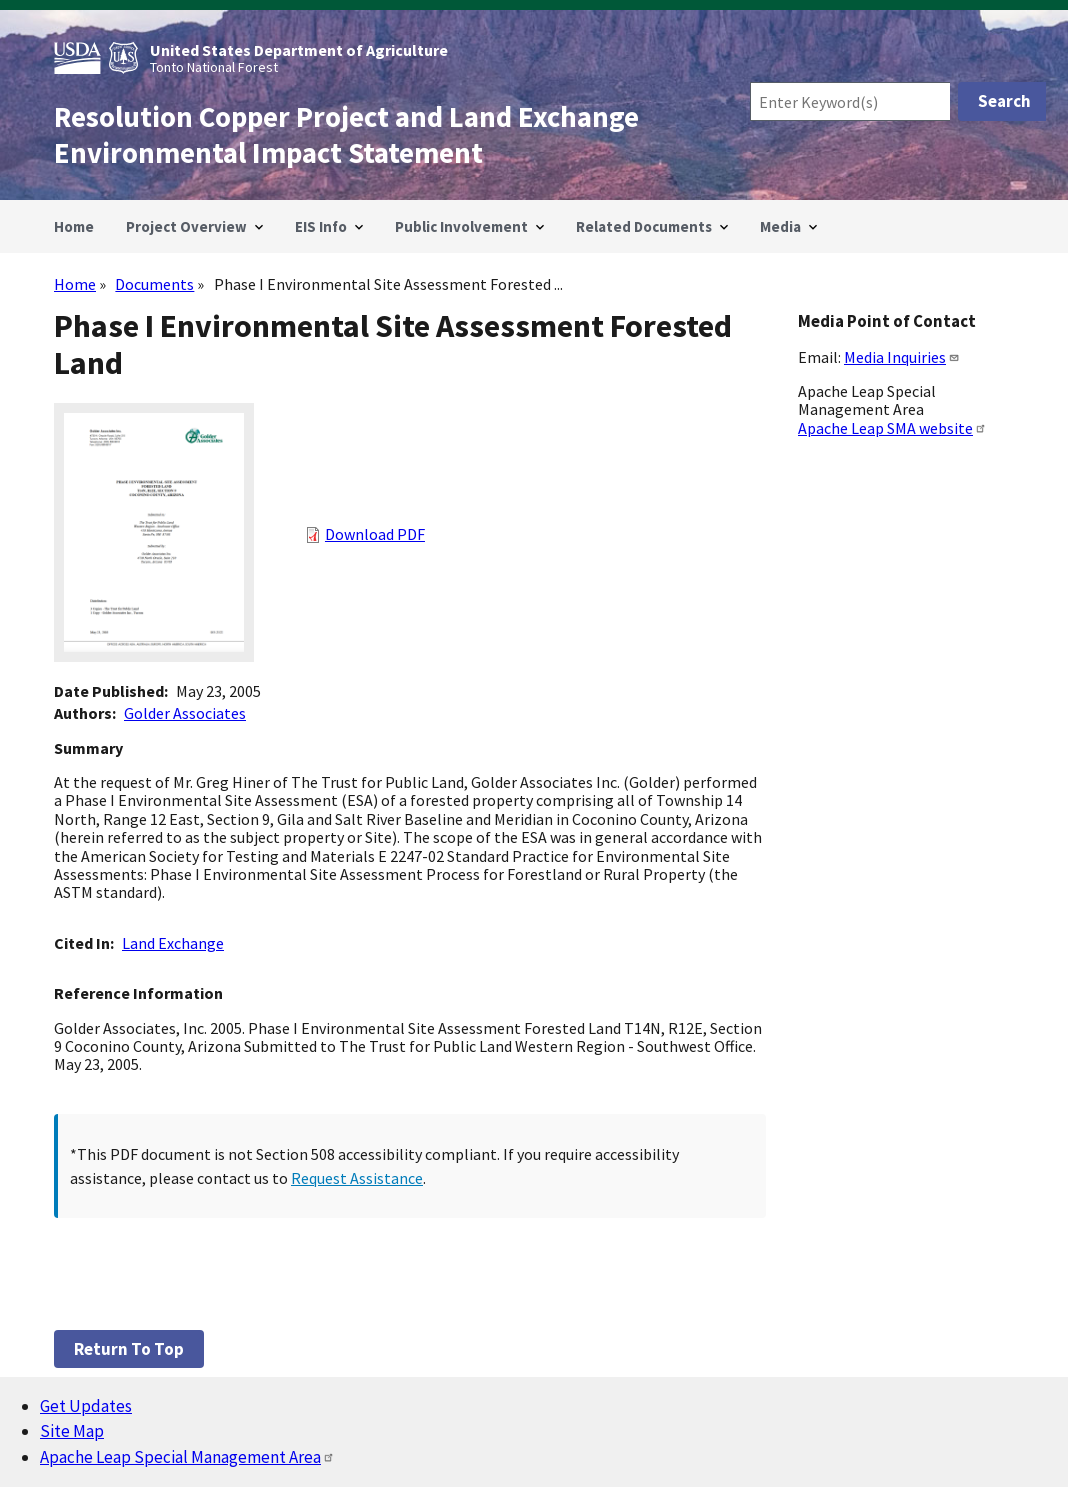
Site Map (72, 1431)
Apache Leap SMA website (892, 428)
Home (75, 284)
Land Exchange (173, 943)
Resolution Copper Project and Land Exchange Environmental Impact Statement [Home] (346, 135)
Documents (154, 284)
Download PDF (375, 534)
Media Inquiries (902, 357)
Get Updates (86, 1406)
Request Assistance (357, 1178)
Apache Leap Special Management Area (187, 1457)
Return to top (129, 1349)
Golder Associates (185, 713)
